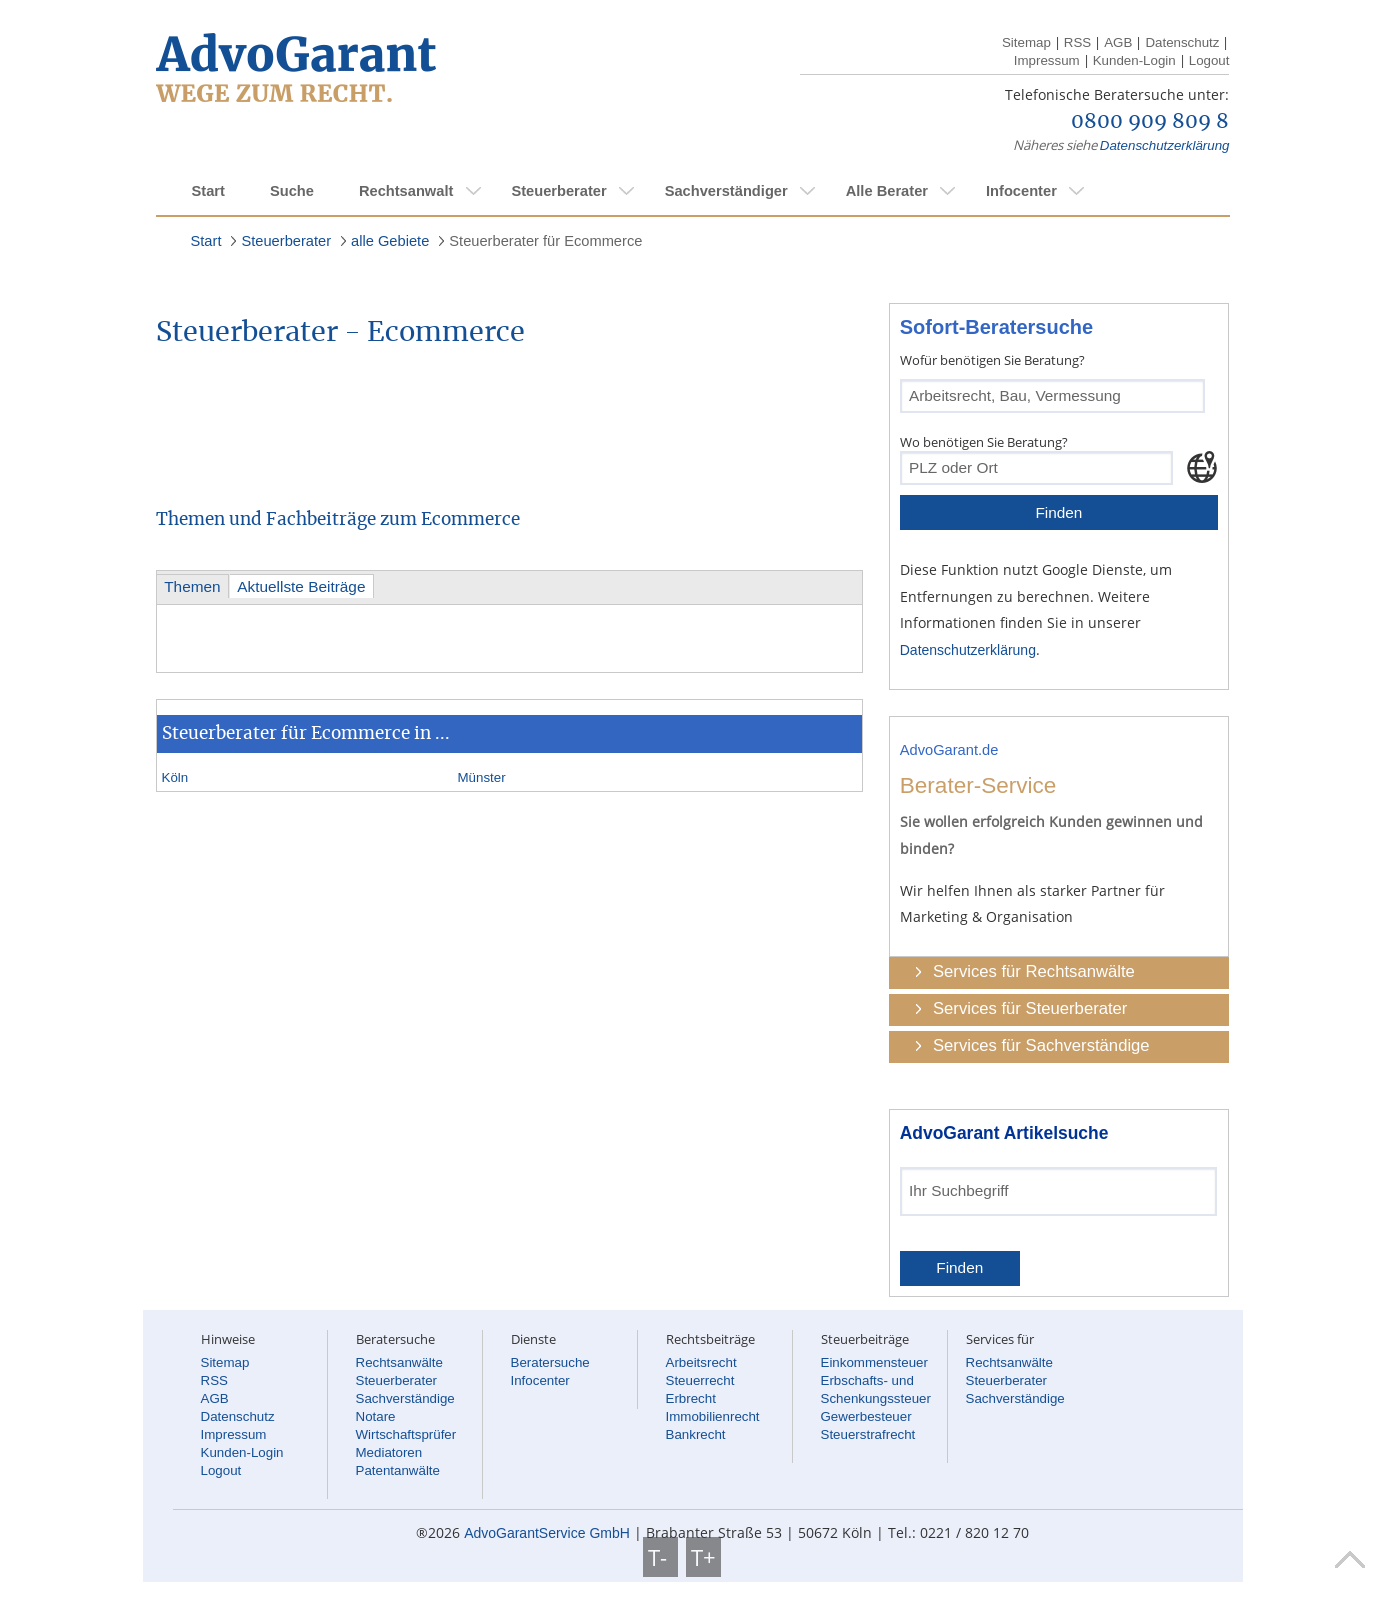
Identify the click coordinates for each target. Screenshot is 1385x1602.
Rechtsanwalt (406, 191)
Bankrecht (696, 1434)
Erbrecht (691, 1398)
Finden (1058, 512)
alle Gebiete (390, 241)
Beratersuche (550, 1362)
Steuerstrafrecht (868, 1434)
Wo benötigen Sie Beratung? (984, 442)
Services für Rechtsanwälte (1034, 971)
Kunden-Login (1134, 60)
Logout (1209, 60)
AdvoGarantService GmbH (547, 1533)
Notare (376, 1416)
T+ (703, 1557)
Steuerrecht (700, 1380)
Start (208, 191)
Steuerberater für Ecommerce (545, 241)
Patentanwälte (398, 1470)
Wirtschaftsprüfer (406, 1434)
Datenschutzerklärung (1165, 145)
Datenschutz (1182, 42)
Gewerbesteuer (866, 1416)
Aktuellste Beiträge (301, 586)
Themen (192, 586)
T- (660, 1557)
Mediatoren (389, 1452)
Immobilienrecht (713, 1416)
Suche (292, 191)
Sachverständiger (726, 191)
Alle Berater (887, 191)
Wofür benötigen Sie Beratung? (992, 360)
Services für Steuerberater (1030, 1008)
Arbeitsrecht (701, 1362)
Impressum (1047, 60)
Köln (175, 777)
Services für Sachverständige (1041, 1045)
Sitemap (1026, 42)
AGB (1118, 42)
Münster (482, 777)
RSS (1077, 42)
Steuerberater (558, 191)
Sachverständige (405, 1398)
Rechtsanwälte (399, 1362)
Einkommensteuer (874, 1362)
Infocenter (1021, 191)
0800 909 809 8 (1150, 122)
